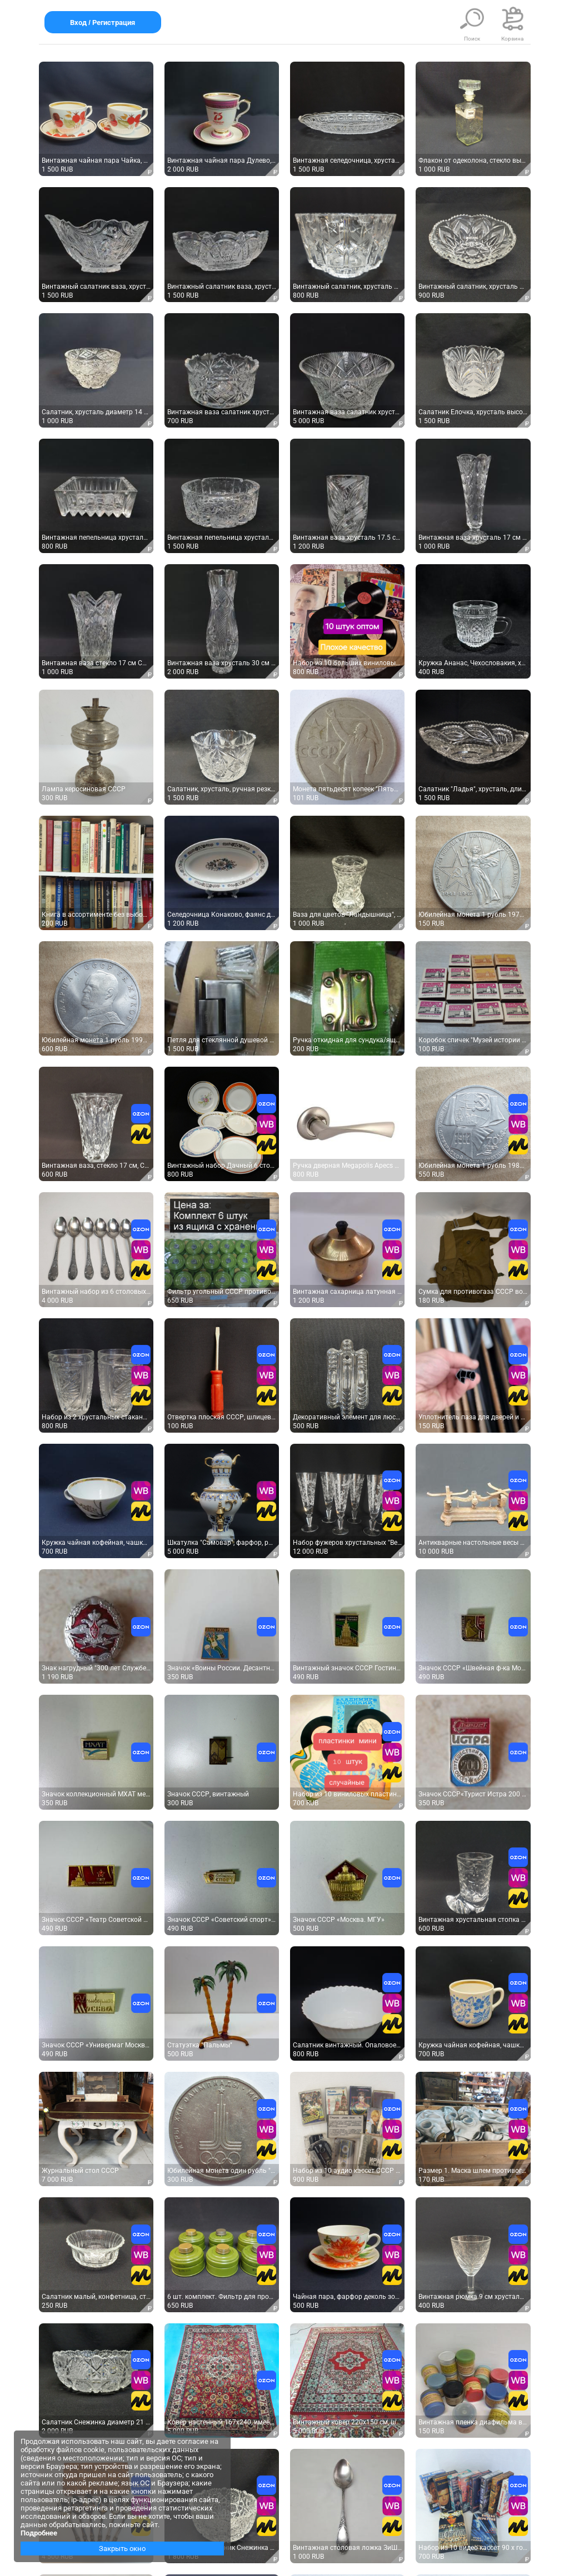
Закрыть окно (122, 2548)
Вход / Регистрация (103, 22)
